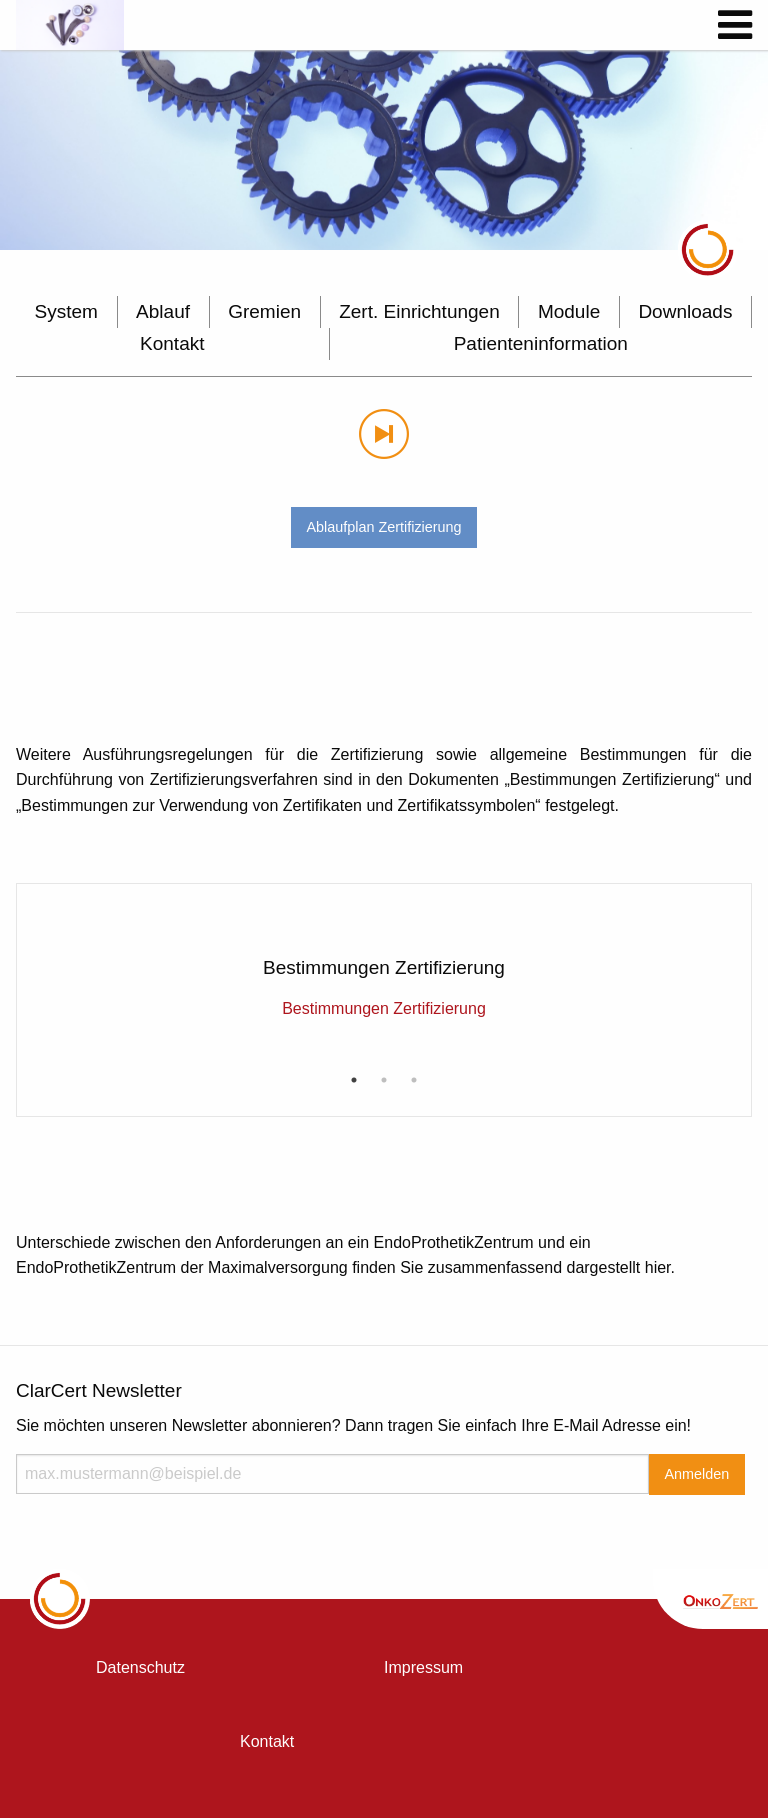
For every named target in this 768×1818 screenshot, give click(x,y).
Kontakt (172, 343)
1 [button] (354, 1080)
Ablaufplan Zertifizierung (383, 527)
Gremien (264, 311)
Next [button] (730, 934)
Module (569, 311)
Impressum (423, 1667)
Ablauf (163, 311)
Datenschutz (140, 1667)
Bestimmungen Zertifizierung (384, 1008)
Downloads (685, 311)
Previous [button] (38, 934)
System (66, 311)
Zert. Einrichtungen (419, 311)
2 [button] (384, 1080)
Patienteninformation (541, 343)
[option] (384, 150)
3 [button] (414, 1080)
